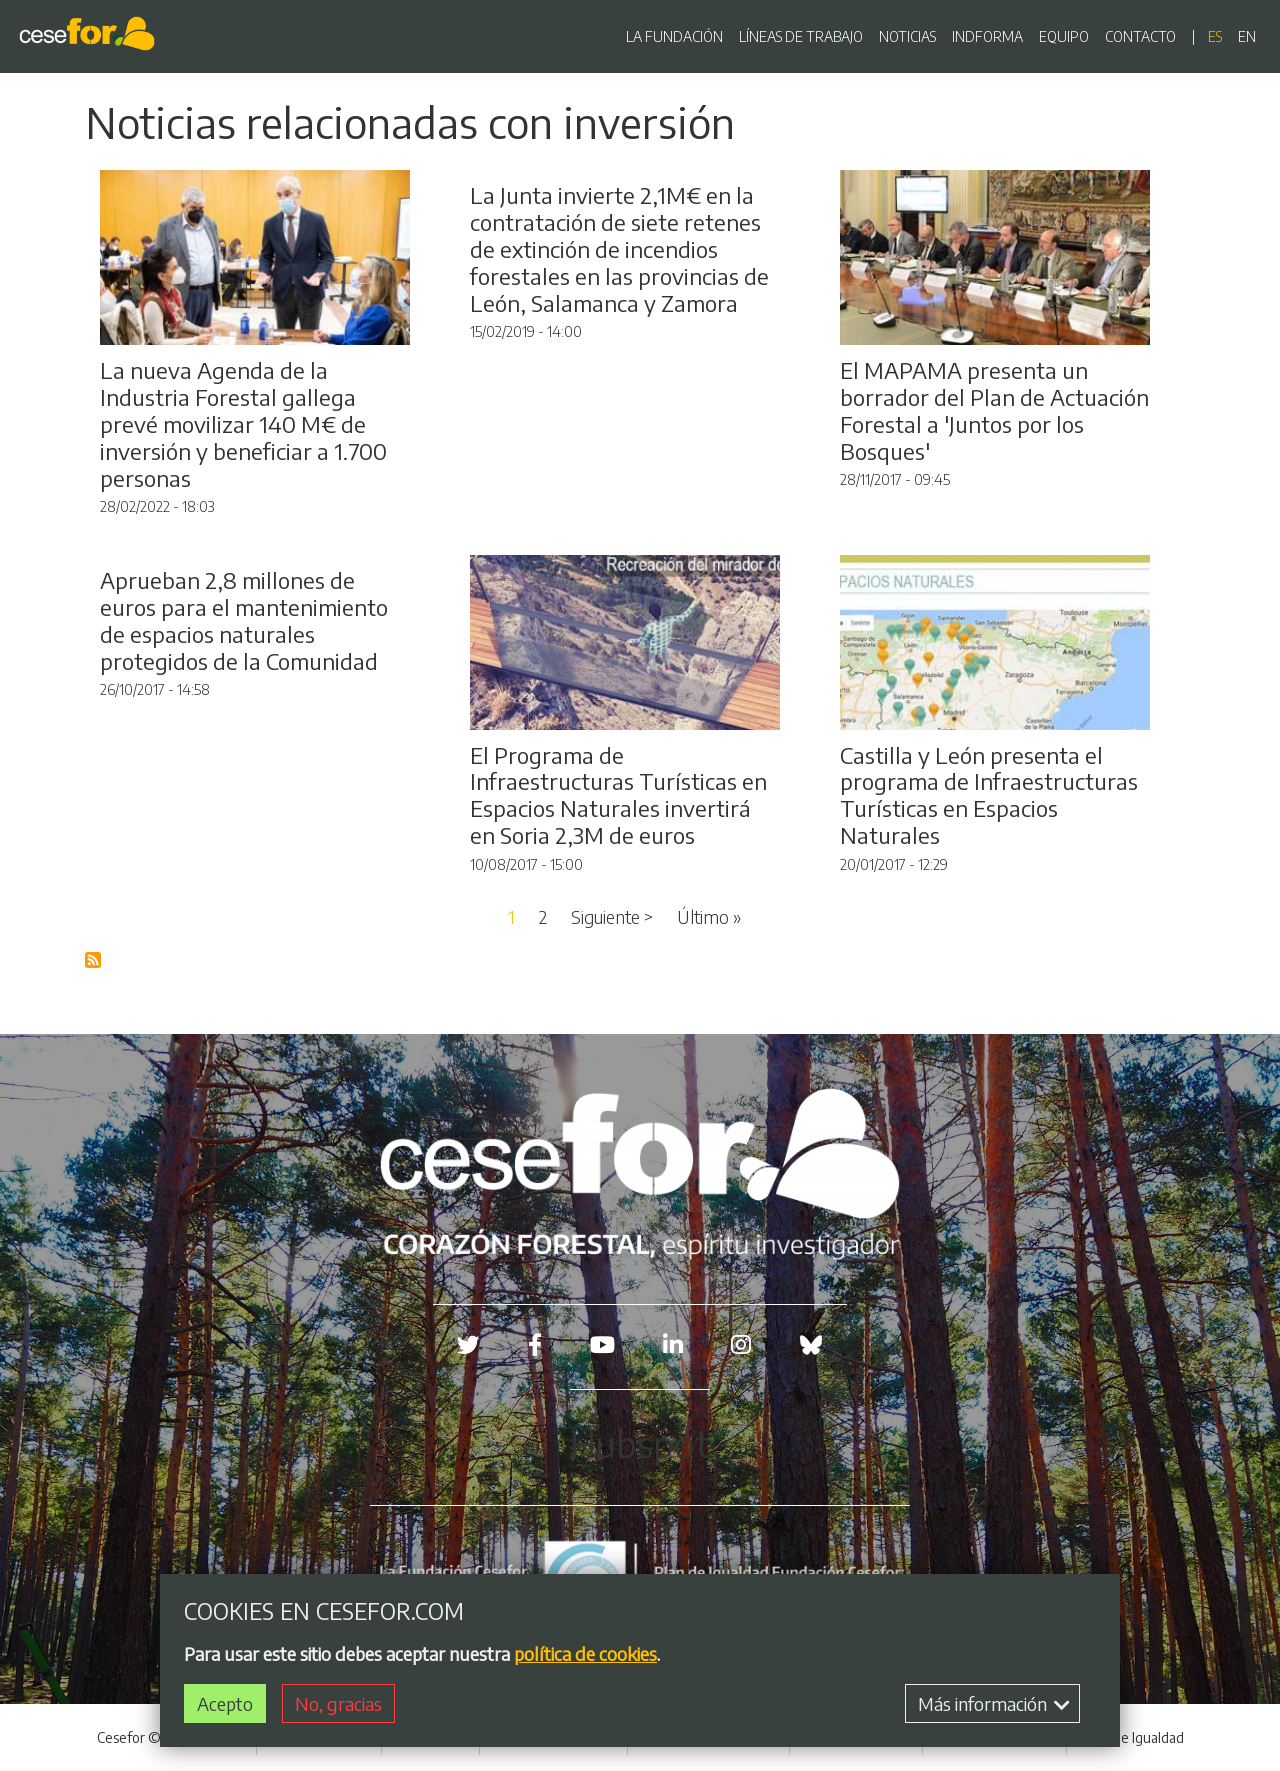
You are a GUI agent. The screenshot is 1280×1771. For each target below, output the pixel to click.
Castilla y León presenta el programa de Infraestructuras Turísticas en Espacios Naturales (989, 795)
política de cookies (585, 1653)
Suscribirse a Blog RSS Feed (94, 961)
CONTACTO (1140, 36)
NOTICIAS (907, 36)
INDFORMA (987, 36)
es (1215, 36)
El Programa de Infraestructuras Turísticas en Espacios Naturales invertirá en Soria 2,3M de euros (618, 795)
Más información (994, 1703)
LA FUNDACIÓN (674, 36)
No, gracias (338, 1703)
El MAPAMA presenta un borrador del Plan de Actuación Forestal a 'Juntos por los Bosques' (994, 410)
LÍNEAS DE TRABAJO (801, 36)
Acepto (225, 1703)
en (1247, 36)
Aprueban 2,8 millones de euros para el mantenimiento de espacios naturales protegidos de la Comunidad (244, 620)
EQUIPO (1064, 36)
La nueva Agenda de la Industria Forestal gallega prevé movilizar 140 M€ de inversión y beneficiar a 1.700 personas (243, 424)
